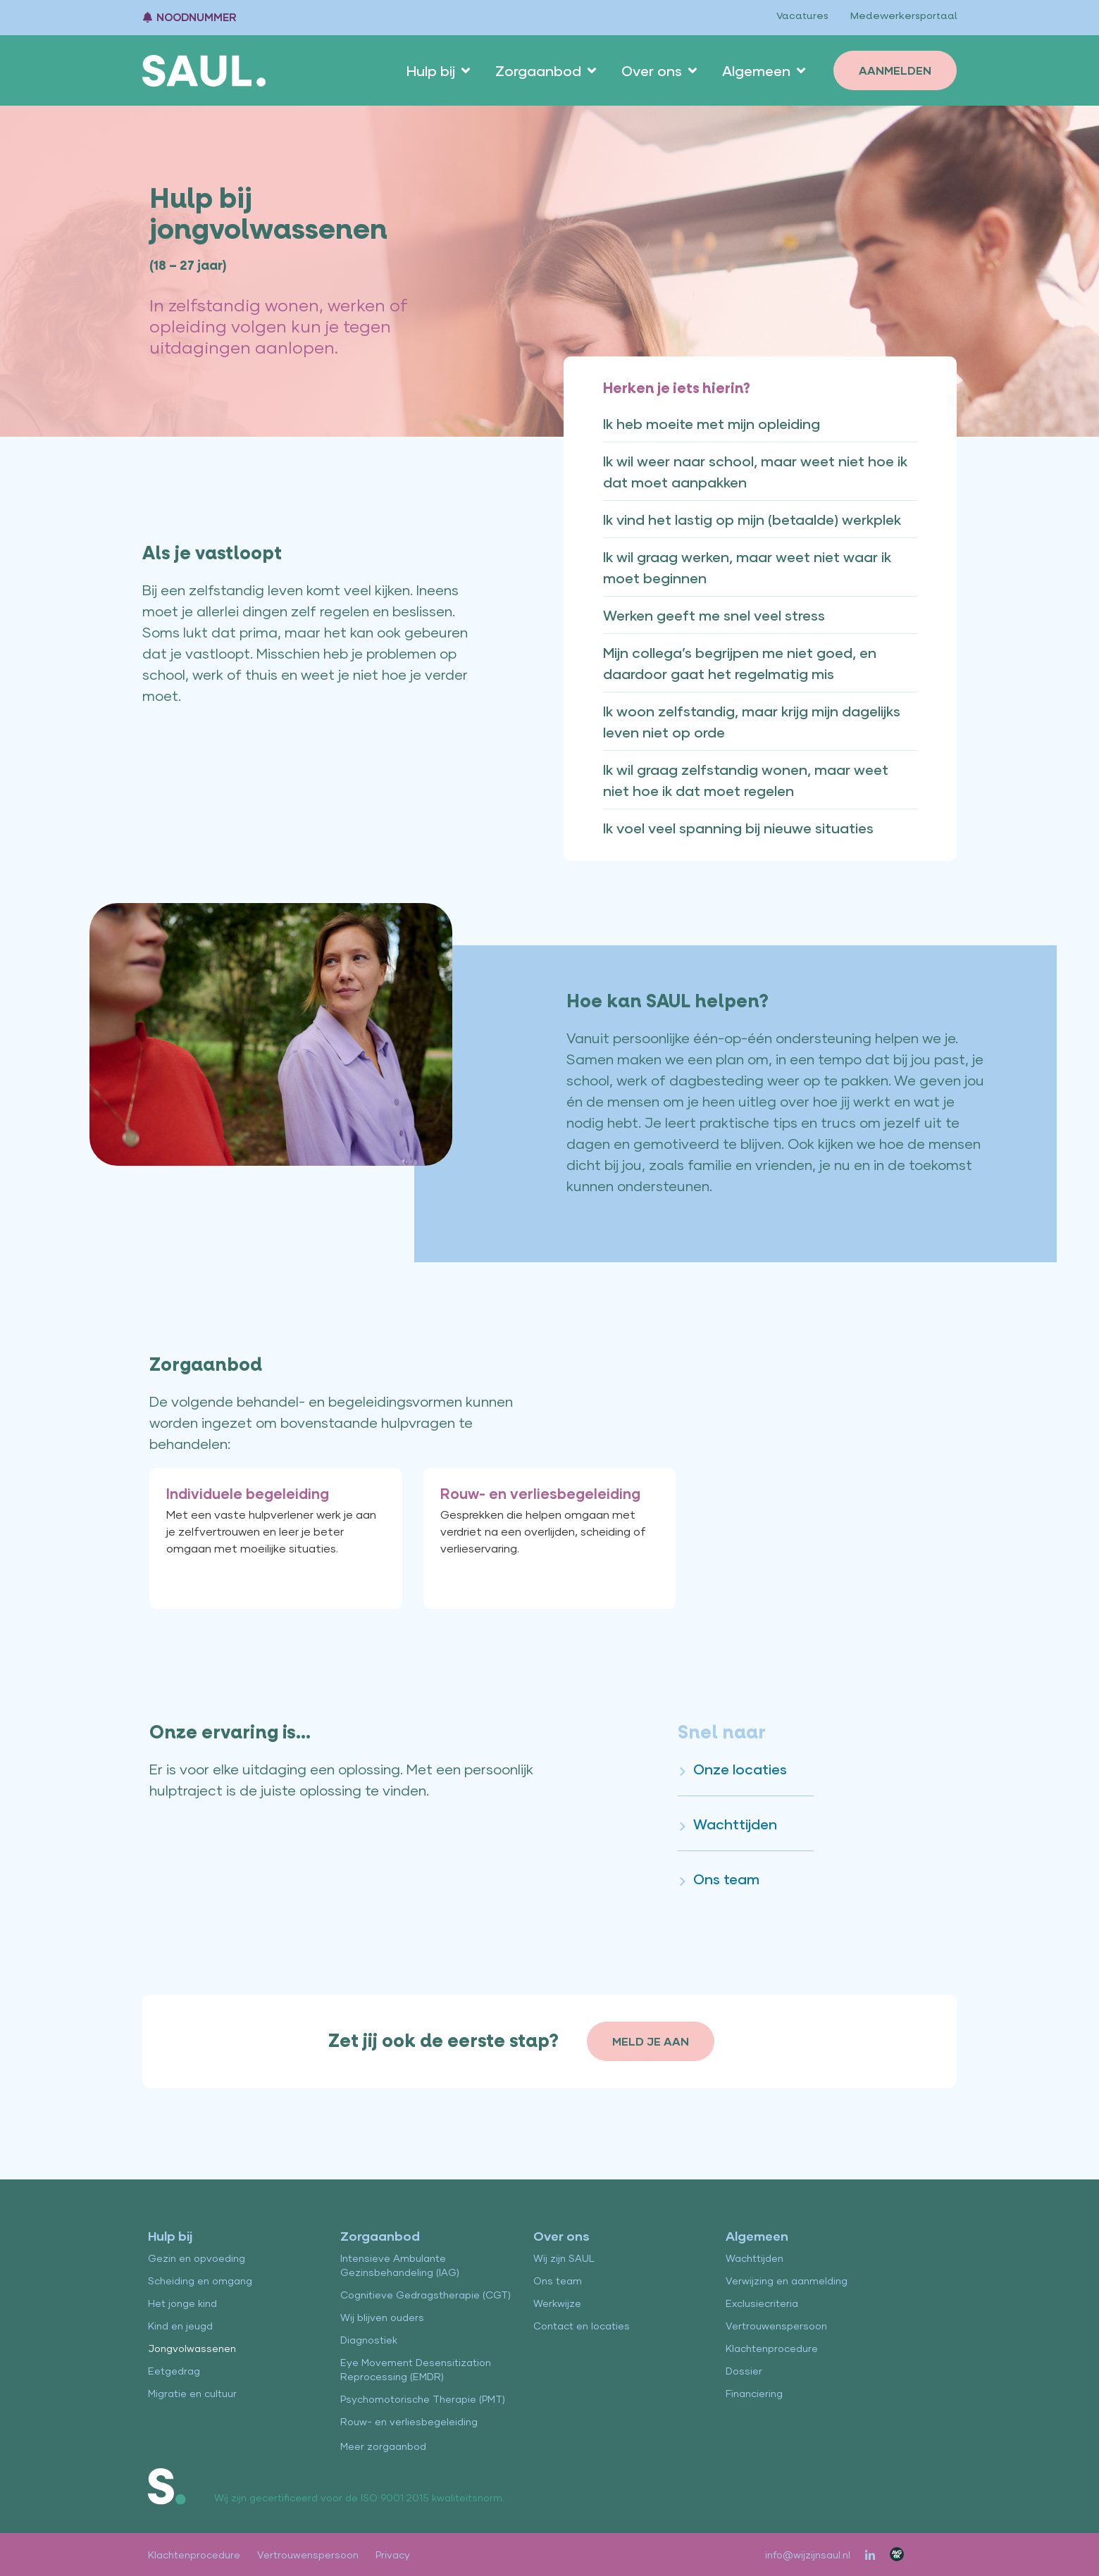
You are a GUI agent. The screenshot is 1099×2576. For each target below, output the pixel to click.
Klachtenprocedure (772, 2348)
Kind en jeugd (180, 2326)
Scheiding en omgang (200, 2280)
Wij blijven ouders (382, 2317)
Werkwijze (557, 2303)
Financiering (754, 2393)
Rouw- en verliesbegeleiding (409, 2421)
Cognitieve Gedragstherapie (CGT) (425, 2295)
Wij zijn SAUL (564, 2258)
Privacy (392, 2555)
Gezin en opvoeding (196, 2258)
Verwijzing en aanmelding (786, 2280)
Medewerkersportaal (903, 16)
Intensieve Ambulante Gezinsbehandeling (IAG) (399, 2265)
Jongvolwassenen (192, 2348)
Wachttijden (754, 2258)
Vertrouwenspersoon (776, 2326)
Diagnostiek (368, 2340)
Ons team (557, 2280)
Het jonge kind (182, 2303)
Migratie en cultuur (192, 2393)
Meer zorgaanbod (383, 2446)
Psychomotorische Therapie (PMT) (422, 2399)
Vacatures (801, 16)
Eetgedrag (174, 2371)
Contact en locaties (581, 2326)
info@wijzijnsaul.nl (807, 2555)
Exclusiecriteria (762, 2303)
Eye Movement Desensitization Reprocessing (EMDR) (415, 2369)
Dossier (744, 2371)
